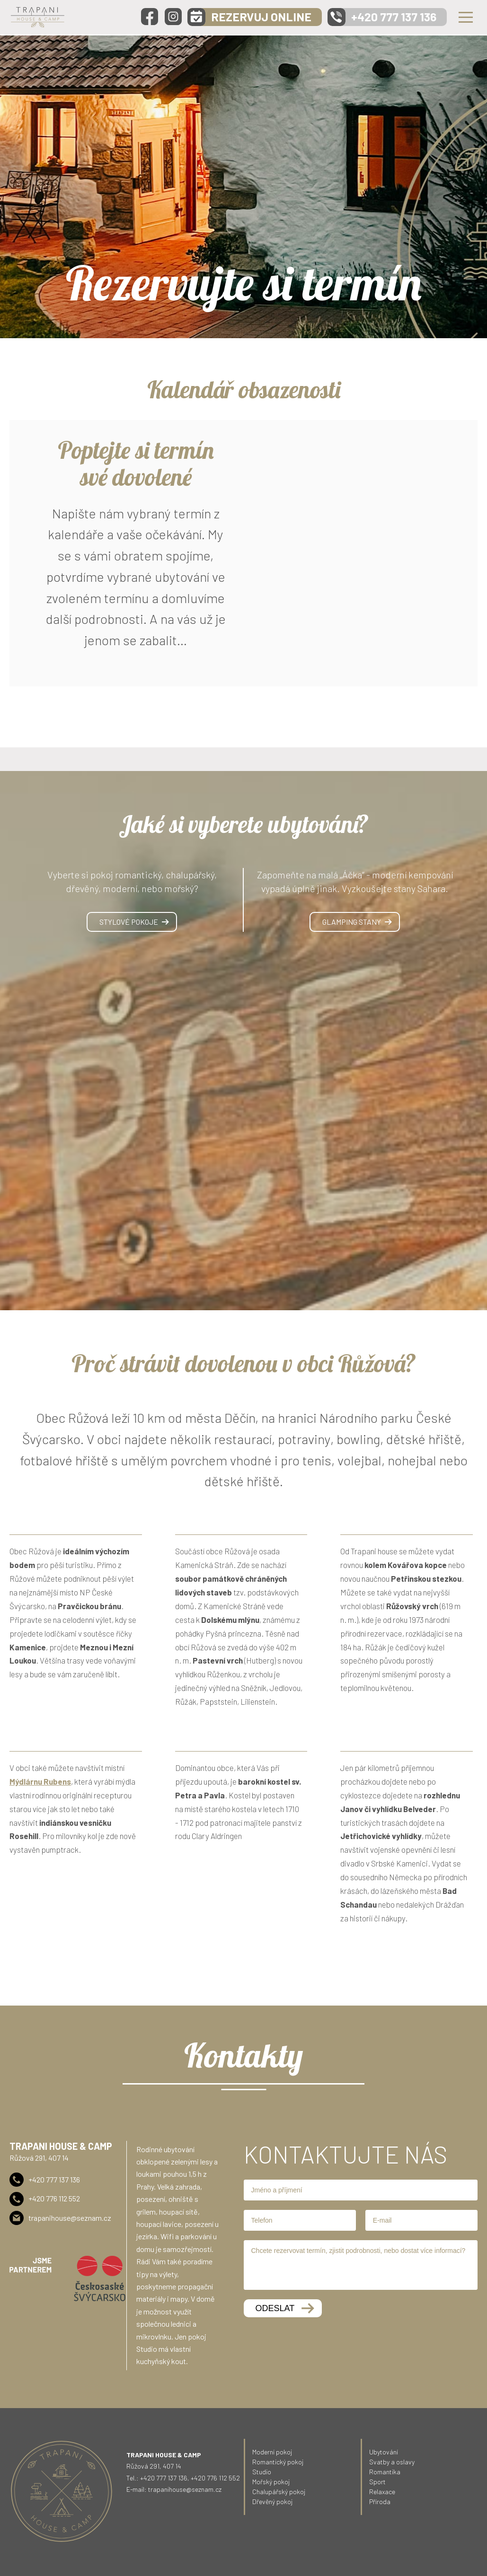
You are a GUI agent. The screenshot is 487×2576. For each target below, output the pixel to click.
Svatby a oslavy (392, 2462)
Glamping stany (351, 921)
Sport (377, 2482)
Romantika (384, 2472)
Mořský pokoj (271, 2482)
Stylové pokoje (128, 921)
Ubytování (383, 2452)
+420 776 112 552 (54, 2198)
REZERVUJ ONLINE (261, 16)
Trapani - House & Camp (37, 17)
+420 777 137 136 (393, 16)
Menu (466, 17)
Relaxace (382, 2492)
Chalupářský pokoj (278, 2492)
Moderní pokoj (272, 2452)
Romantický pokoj (277, 2462)
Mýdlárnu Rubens (40, 1781)
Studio (261, 2472)
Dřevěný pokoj (272, 2501)
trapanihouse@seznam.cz (69, 2217)
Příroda (379, 2501)
